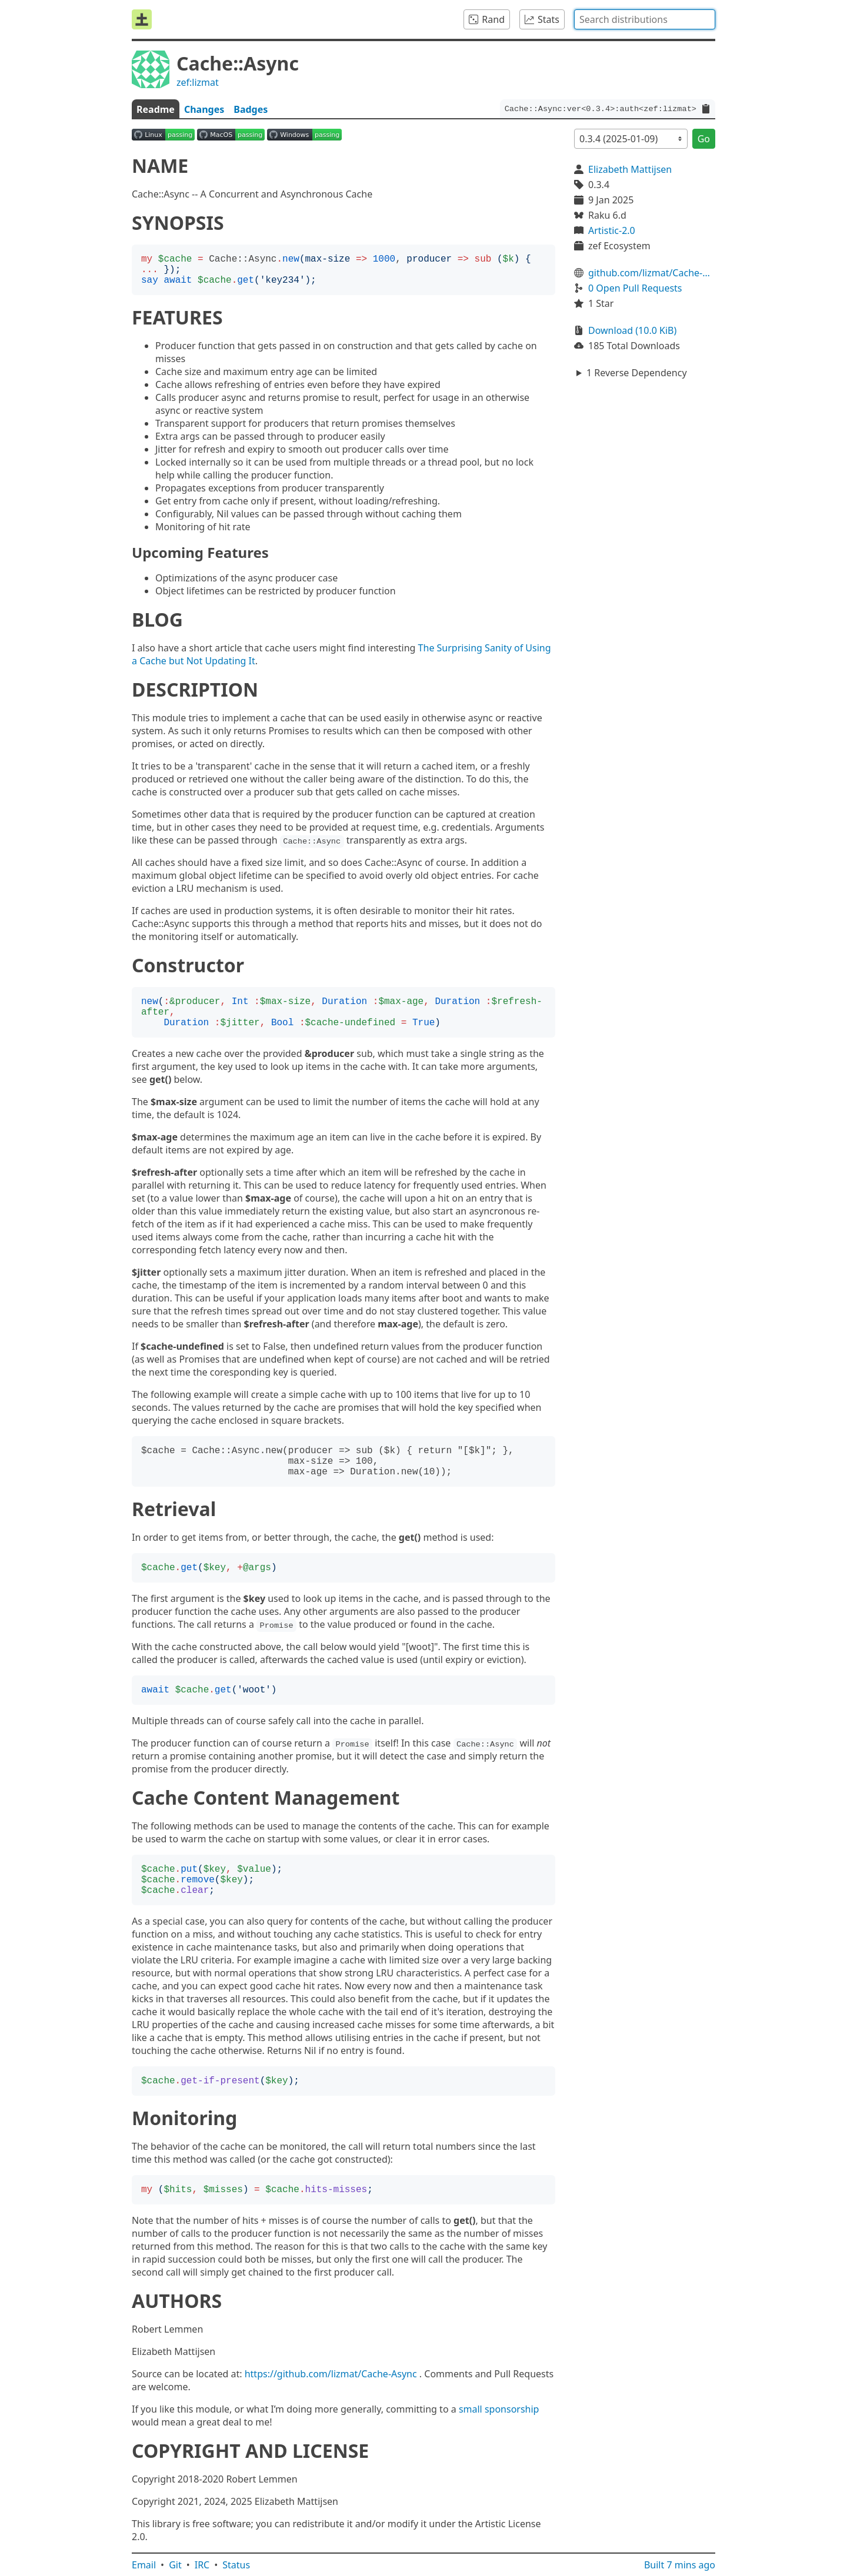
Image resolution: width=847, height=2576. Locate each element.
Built (679, 2564)
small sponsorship (499, 2409)
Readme (155, 109)
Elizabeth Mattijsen (630, 169)
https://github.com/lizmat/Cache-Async (331, 2373)
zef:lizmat (197, 82)
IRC (202, 2564)
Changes (204, 109)
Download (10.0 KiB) (632, 330)
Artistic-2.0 (611, 230)
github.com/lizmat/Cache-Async (651, 272)
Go (704, 138)
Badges (251, 109)
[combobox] (644, 19)
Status (236, 2564)
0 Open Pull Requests (635, 288)
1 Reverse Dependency (636, 372)
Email (144, 2564)
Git (175, 2564)
